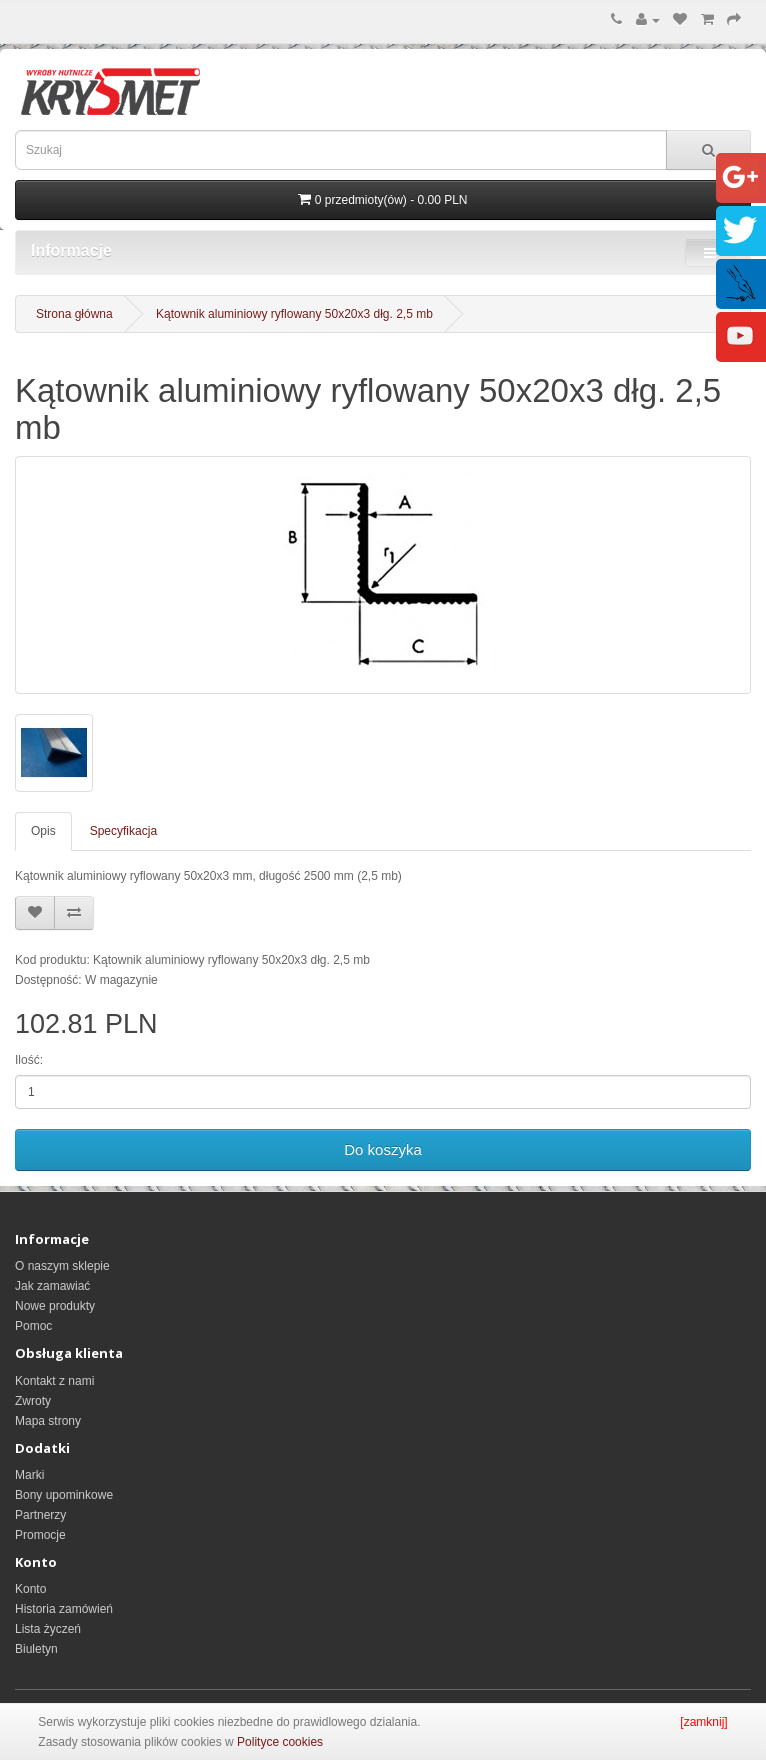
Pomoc (33, 1326)
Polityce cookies (280, 1742)
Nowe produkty (55, 1306)
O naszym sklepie (62, 1266)
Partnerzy (40, 1515)
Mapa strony (48, 1421)
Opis (43, 831)
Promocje (40, 1535)
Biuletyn (36, 1649)
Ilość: (29, 1060)
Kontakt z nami (54, 1381)
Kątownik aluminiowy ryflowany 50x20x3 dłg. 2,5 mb (294, 314)
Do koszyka (383, 1149)
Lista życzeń (48, 1629)
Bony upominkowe (64, 1495)
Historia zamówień (64, 1609)
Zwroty (33, 1401)
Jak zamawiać (52, 1286)
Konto (30, 1589)
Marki (29, 1475)
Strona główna (74, 314)
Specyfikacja (123, 831)
